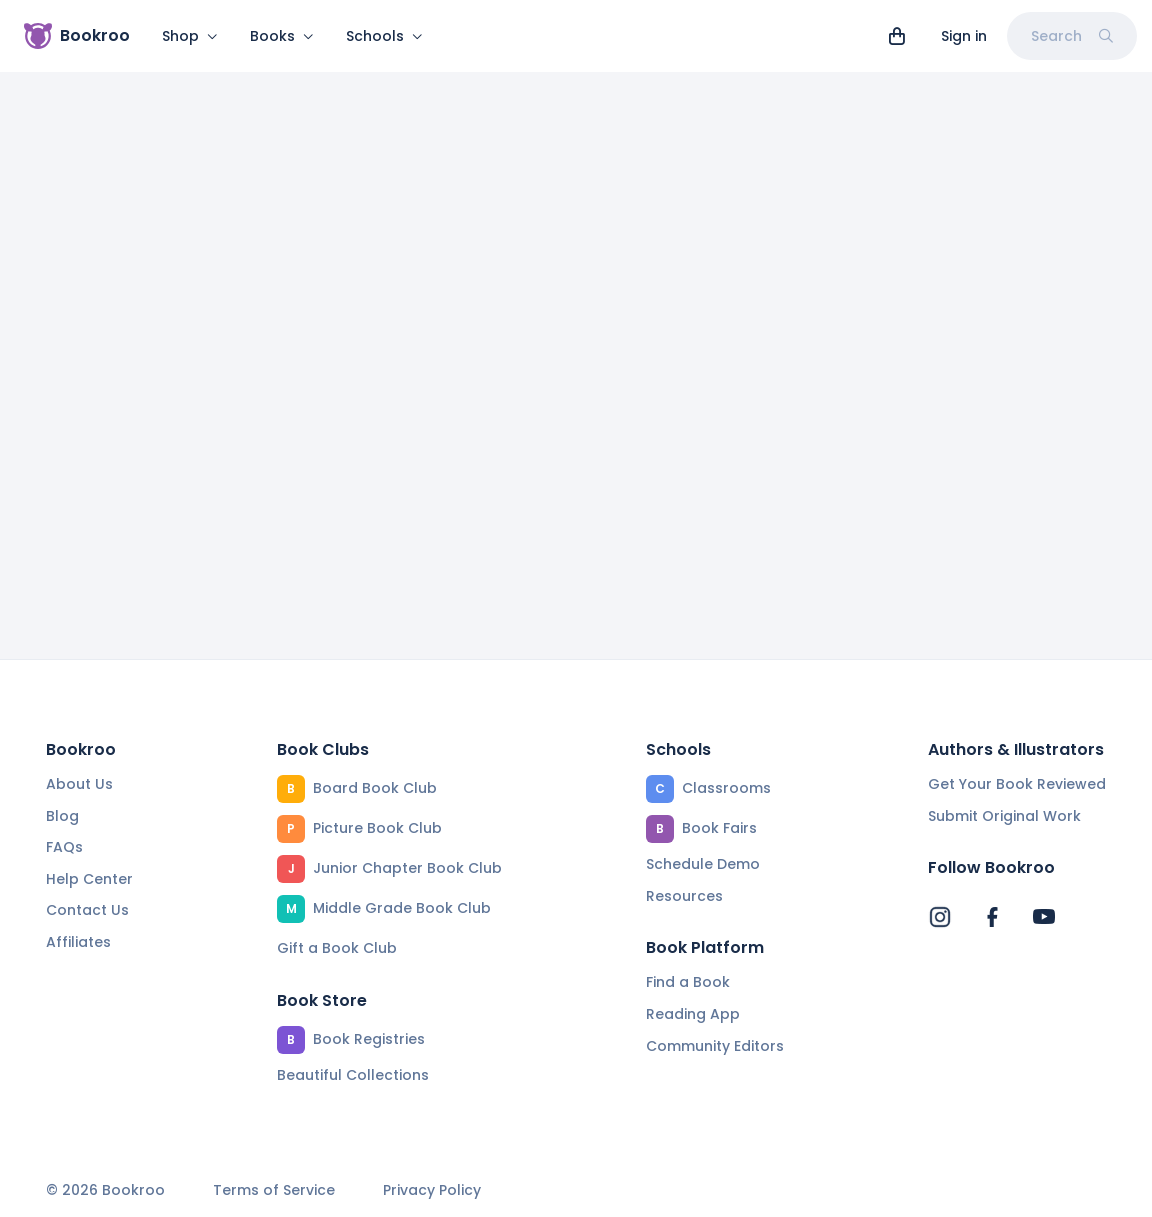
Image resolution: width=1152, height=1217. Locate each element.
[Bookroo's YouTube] (1044, 917)
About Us (79, 784)
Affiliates (78, 942)
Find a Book (688, 982)
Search (1072, 36)
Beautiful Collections (353, 1075)
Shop (190, 36)
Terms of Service (274, 1190)
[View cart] (897, 36)
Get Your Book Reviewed (1017, 784)
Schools (384, 36)
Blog (62, 816)
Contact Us (87, 910)
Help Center (89, 879)
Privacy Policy (432, 1190)
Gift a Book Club (337, 948)
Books (282, 36)
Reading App (693, 1014)
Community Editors (715, 1046)
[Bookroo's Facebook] (992, 917)
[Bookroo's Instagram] (940, 917)
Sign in (964, 36)
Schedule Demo (703, 864)
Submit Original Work (1004, 816)
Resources (684, 896)
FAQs (64, 847)
